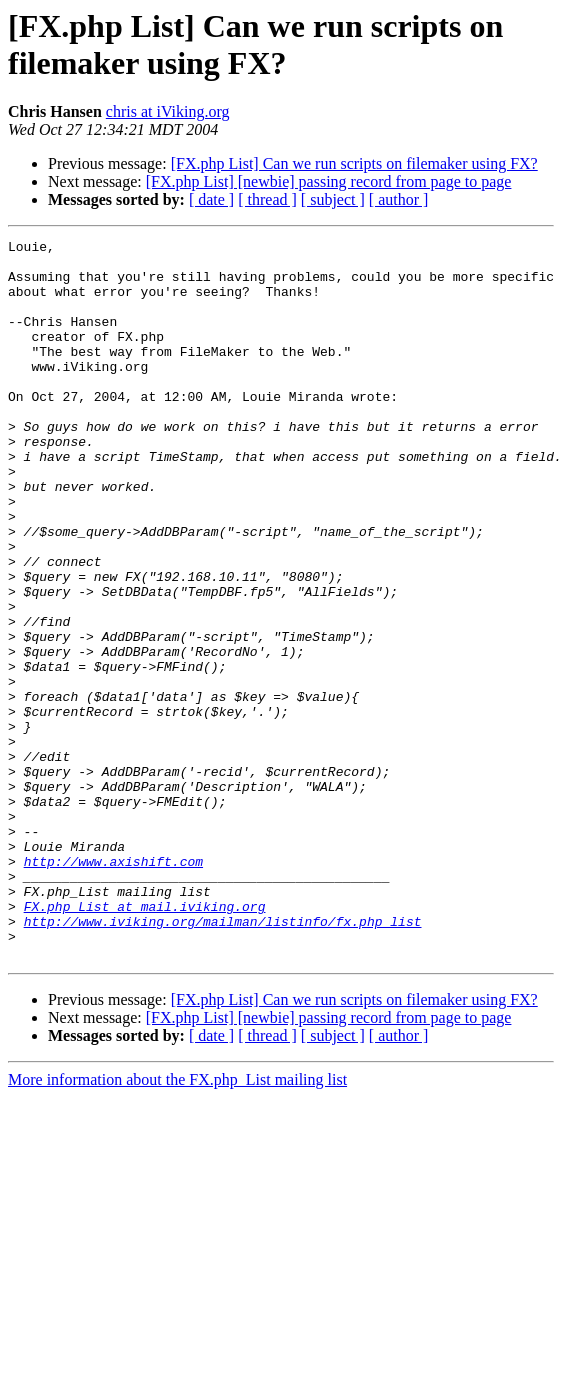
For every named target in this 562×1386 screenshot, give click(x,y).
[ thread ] (267, 199)
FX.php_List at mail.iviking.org (145, 1041)
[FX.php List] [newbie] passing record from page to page (329, 181)
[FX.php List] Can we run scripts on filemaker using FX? (354, 163)
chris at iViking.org (168, 111)
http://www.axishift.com (113, 987)
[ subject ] (333, 199)
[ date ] (211, 199)
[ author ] (399, 199)
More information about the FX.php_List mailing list (177, 1223)
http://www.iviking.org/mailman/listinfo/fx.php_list (223, 1059)
